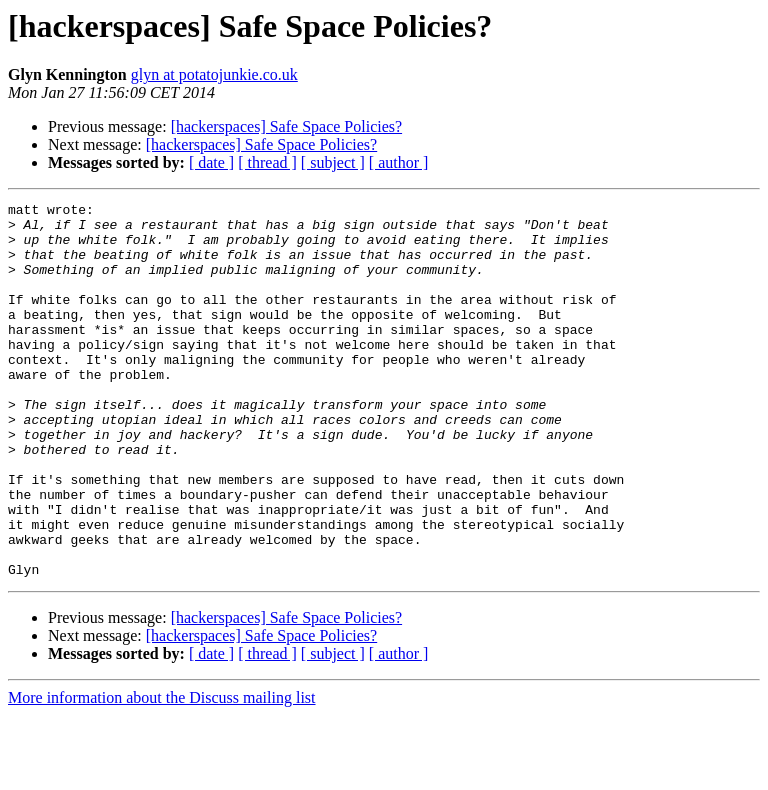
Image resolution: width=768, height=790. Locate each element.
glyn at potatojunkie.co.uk (214, 74)
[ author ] (399, 162)
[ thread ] (267, 162)
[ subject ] (333, 162)
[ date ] (211, 162)
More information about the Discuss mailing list (162, 772)
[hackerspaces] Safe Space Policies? (286, 126)
